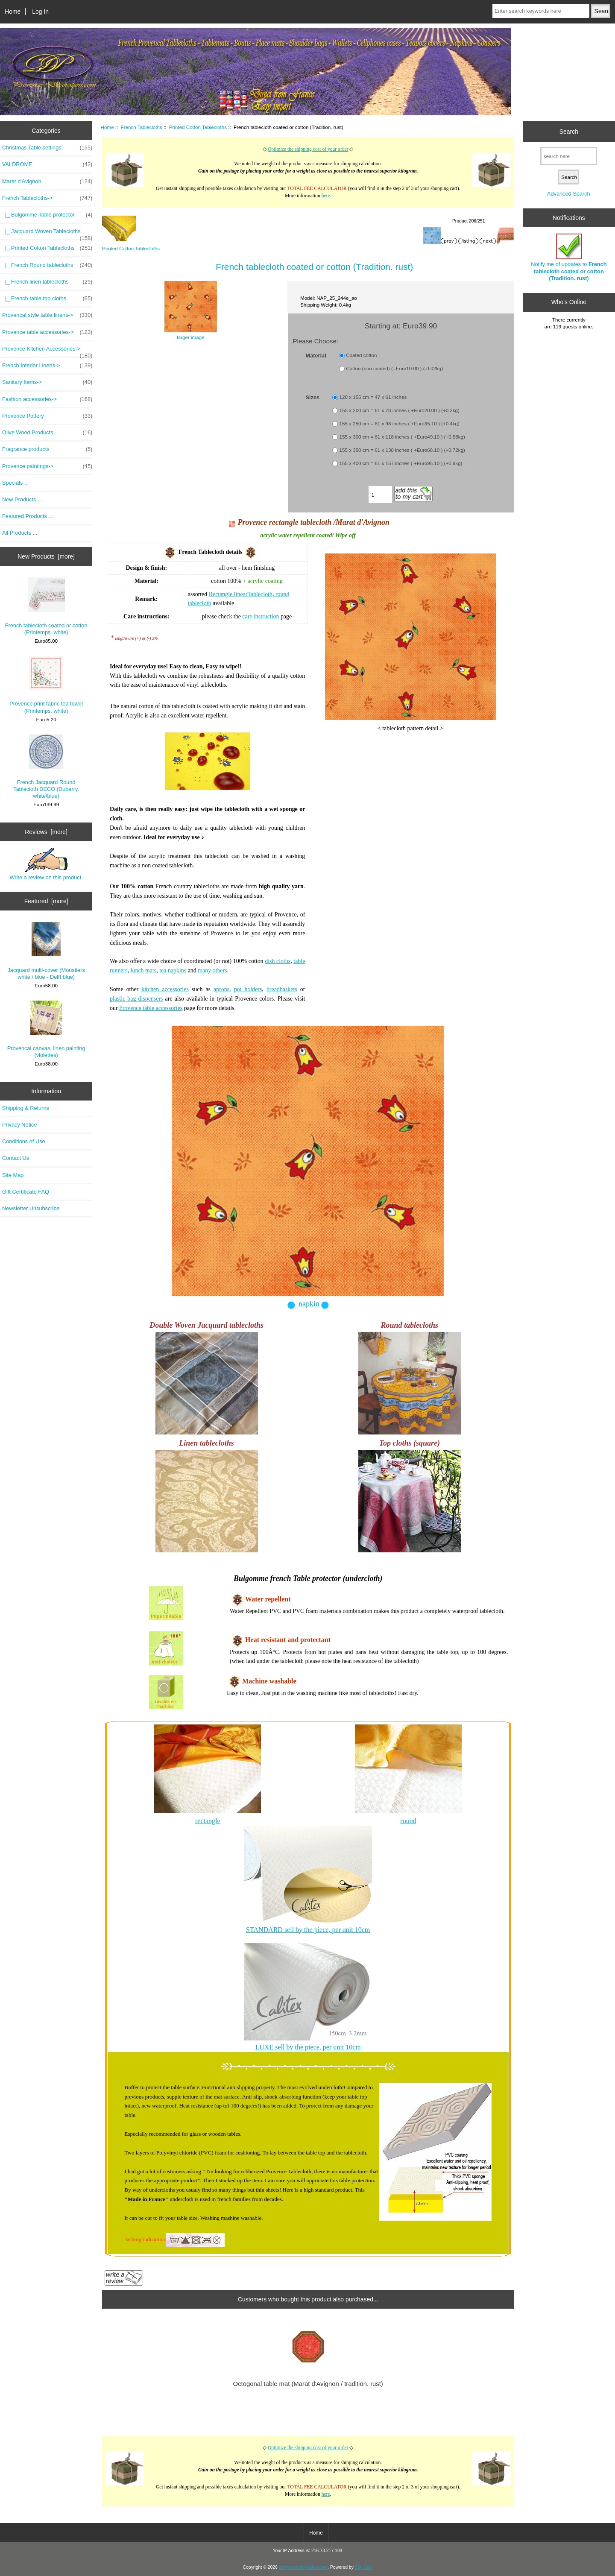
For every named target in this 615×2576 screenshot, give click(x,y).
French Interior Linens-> (47, 365)
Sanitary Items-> (47, 382)
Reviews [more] (46, 831)
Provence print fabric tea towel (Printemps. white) (46, 685)
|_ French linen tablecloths (47, 281)
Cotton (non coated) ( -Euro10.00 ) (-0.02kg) (394, 368)
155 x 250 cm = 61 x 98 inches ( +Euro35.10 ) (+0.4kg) (400, 424)
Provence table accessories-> (47, 332)
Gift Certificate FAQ (25, 1191)
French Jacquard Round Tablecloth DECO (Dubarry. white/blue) (46, 767)
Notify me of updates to (568, 257)
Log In (40, 11)
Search (568, 131)
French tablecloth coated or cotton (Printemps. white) (46, 606)
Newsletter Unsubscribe (31, 1208)
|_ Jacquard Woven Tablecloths (47, 233)
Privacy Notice (19, 1124)
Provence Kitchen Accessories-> (47, 351)
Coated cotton (361, 355)
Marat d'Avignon (47, 181)
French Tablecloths (141, 127)
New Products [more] (46, 556)
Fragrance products (47, 449)
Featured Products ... (27, 516)
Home (12, 11)
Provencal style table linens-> (47, 315)
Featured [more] (46, 901)
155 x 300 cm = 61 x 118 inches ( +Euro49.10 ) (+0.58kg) (402, 437)
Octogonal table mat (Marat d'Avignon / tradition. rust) (308, 2383)
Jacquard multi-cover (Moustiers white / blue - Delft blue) (46, 951)
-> (47, 198)
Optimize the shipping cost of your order (308, 149)
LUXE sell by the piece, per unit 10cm (308, 2047)
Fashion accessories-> (47, 399)
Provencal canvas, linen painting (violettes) (46, 1029)
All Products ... (19, 533)
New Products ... (22, 499)
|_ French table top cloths (47, 298)
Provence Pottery (47, 416)
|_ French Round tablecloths (47, 265)
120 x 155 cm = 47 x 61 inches (373, 397)
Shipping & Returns (25, 1108)
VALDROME (47, 164)
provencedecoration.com (303, 2567)
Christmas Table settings (47, 147)
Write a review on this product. (45, 864)
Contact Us (15, 1158)
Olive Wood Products (47, 432)
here (326, 196)
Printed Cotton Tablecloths (198, 127)
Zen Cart (363, 2567)
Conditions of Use (23, 1141)
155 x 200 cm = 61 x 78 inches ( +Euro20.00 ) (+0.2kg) (400, 410)
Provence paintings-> (47, 466)
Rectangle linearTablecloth (240, 594)
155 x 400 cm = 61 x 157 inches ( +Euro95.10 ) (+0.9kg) (401, 463)
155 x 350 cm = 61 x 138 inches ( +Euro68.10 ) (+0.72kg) (402, 450)
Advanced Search (568, 193)
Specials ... (15, 483)
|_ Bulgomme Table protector (47, 214)
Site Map (12, 1175)
